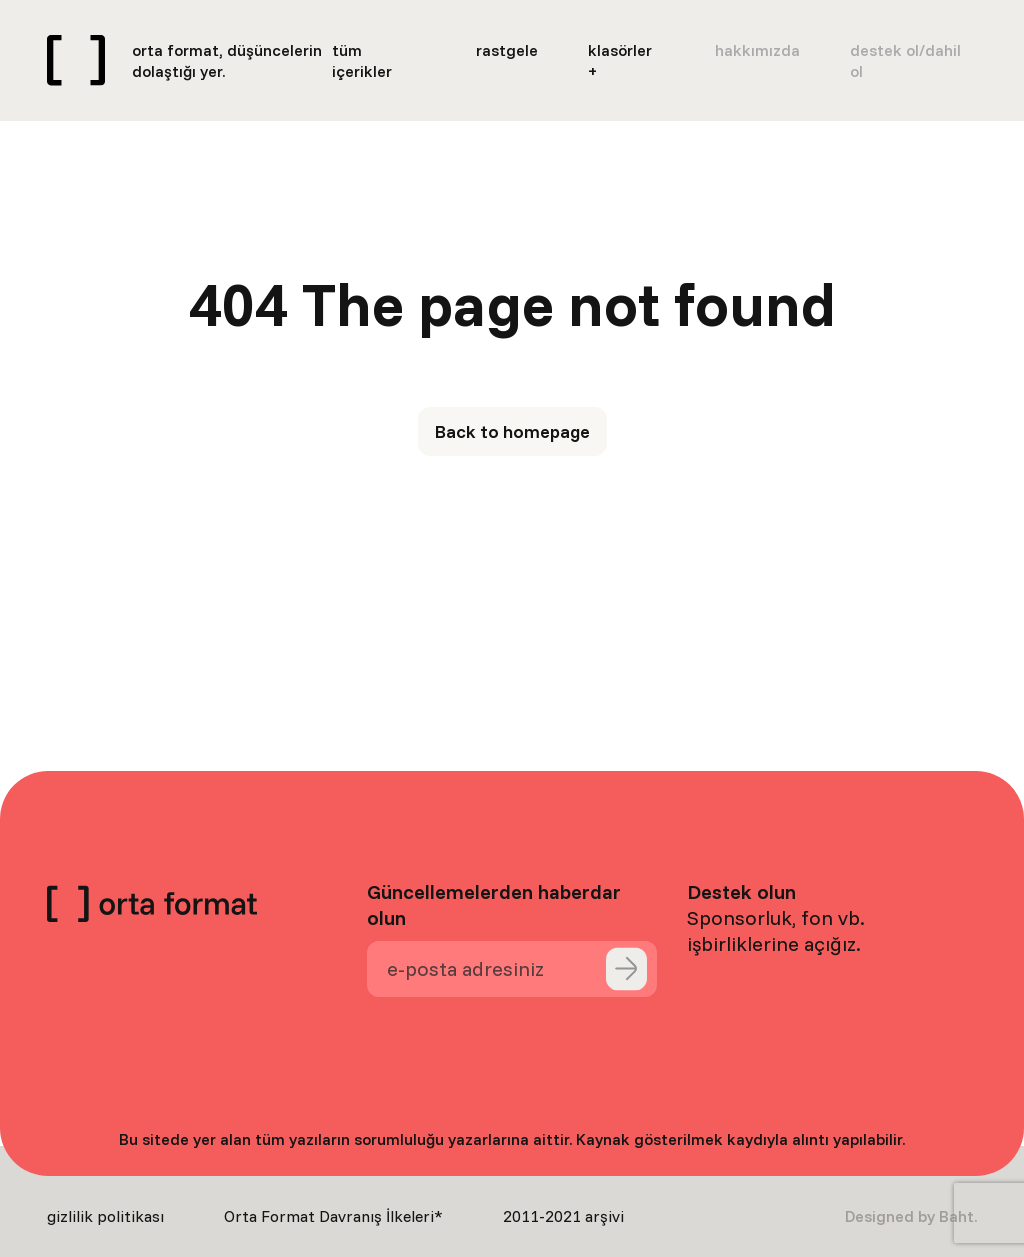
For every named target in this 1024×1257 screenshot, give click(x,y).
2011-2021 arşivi (563, 1216)
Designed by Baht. (911, 1216)
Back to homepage (512, 431)
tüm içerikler (362, 60)
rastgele (507, 50)
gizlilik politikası (105, 1216)
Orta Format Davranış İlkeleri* (333, 1216)
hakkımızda (757, 50)
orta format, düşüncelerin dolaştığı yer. (227, 60)
